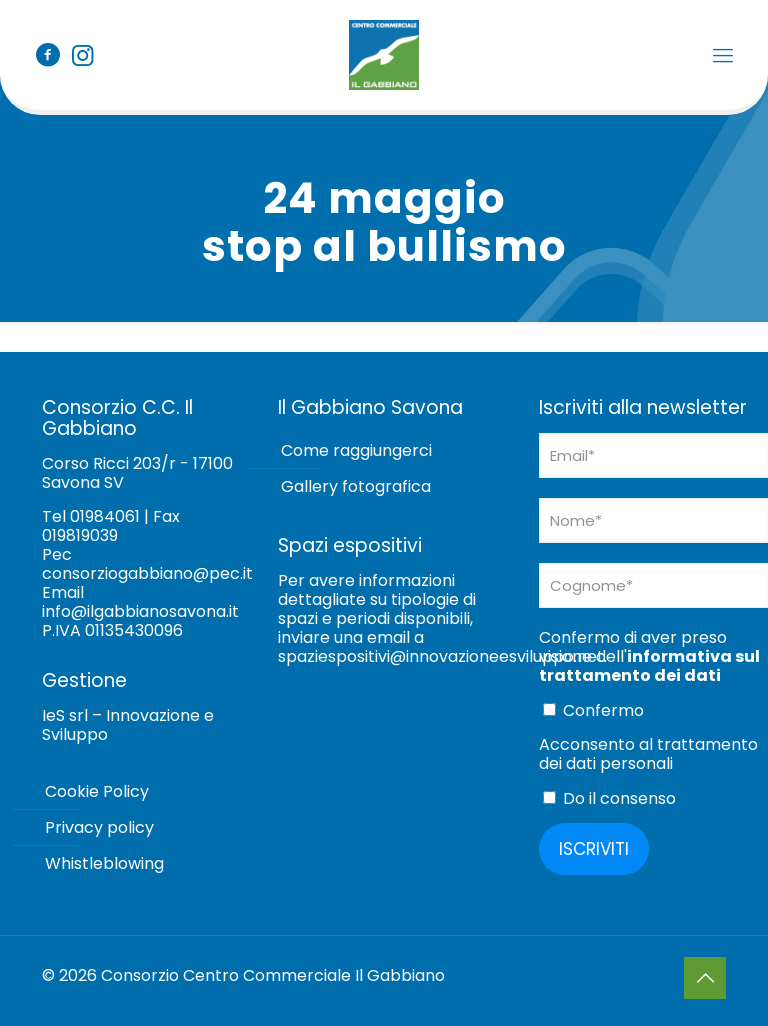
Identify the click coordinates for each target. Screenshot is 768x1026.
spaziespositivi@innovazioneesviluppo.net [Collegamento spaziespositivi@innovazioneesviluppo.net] (441, 656)
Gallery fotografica (356, 486)
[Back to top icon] (705, 978)
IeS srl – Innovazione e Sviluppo (128, 725)
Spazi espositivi (350, 545)
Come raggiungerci (356, 450)
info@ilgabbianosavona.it (140, 611)
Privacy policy (99, 827)
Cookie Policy (97, 791)
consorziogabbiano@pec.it (147, 573)
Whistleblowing (104, 863)
